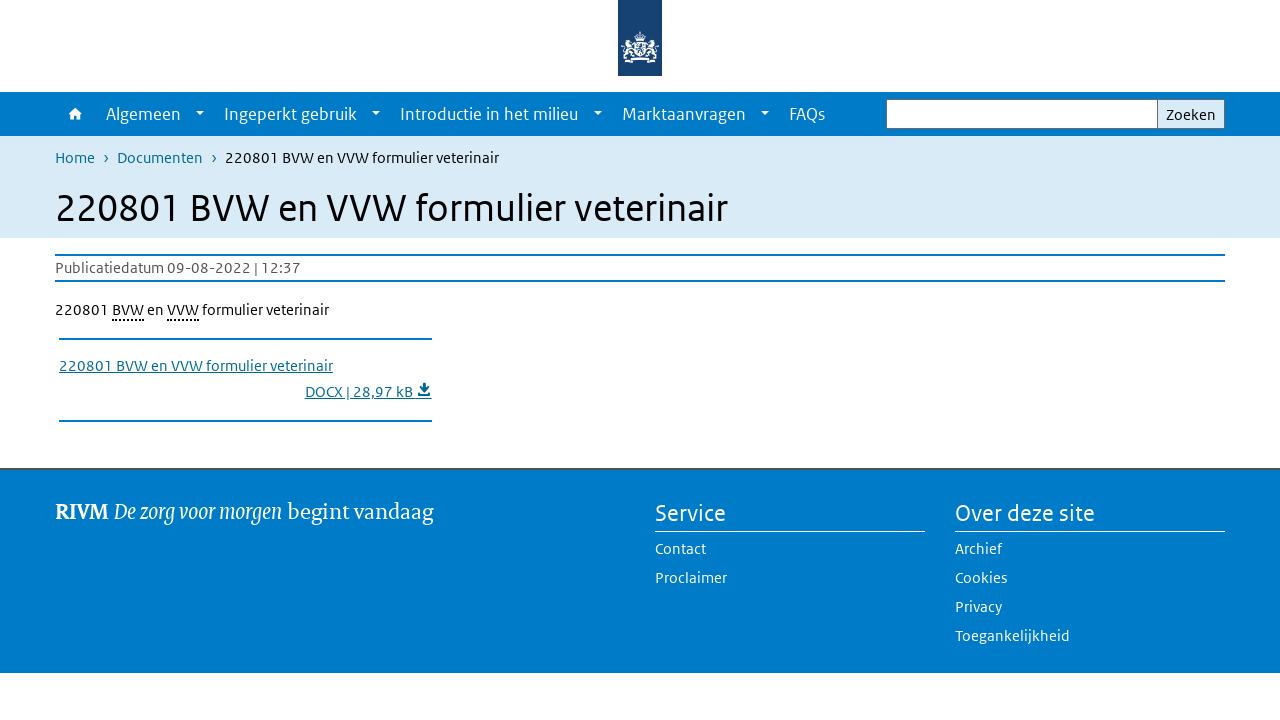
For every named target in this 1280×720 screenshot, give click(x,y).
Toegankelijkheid (1012, 635)
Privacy (978, 606)
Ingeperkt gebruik (290, 114)
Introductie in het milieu (489, 114)
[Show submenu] (200, 114)
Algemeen (143, 114)
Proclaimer (691, 577)
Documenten (160, 157)
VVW (183, 309)
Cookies (981, 577)
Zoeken (1191, 114)
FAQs (807, 114)
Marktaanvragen (684, 114)
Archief (978, 548)
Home (75, 114)
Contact (680, 548)
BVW (128, 309)
